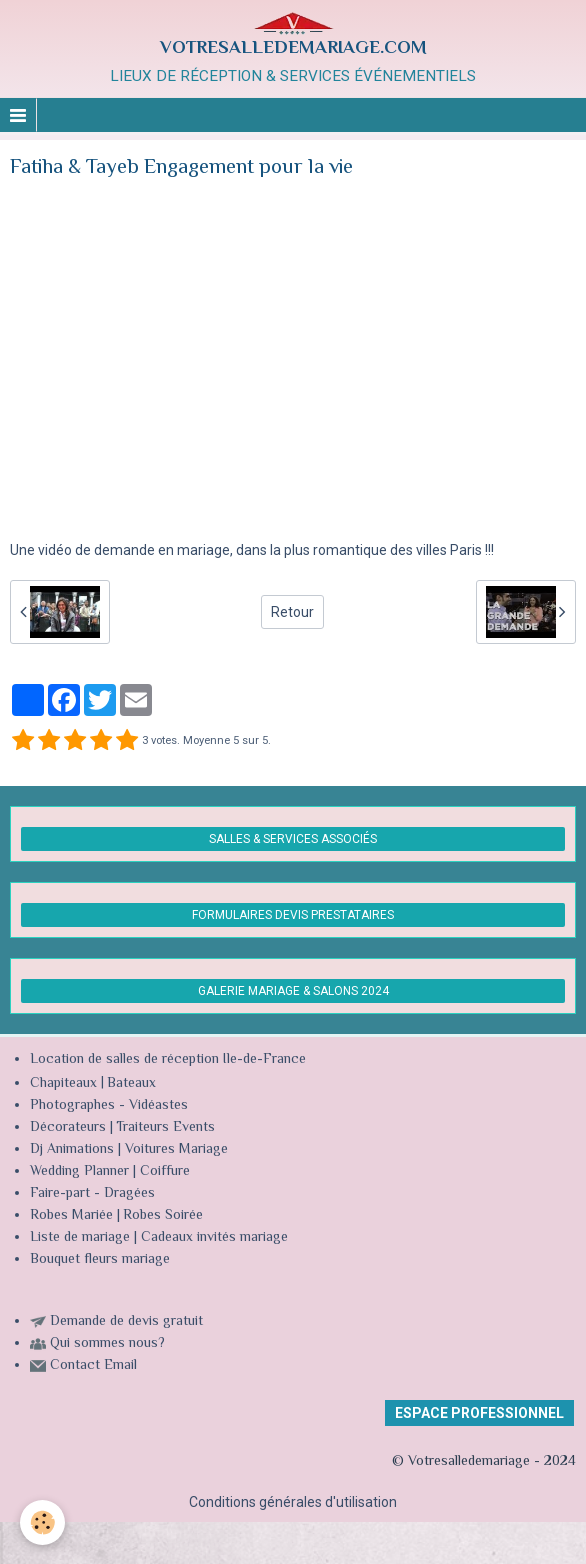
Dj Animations (72, 1150)
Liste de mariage (80, 1238)
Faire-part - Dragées (92, 1194)
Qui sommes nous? (107, 1344)
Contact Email (93, 1366)
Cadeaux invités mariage (214, 1238)
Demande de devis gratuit (126, 1322)
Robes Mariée (71, 1216)
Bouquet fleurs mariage (100, 1260)
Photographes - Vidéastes (109, 1106)
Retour (292, 612)
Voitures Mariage (176, 1150)
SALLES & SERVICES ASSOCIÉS (293, 839)
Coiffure (167, 1172)
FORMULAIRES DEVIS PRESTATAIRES (293, 915)
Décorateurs (68, 1128)
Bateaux (131, 1084)
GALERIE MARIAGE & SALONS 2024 (293, 991)
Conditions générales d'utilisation (293, 1502)
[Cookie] (42, 1522)
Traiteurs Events (165, 1128)
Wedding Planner (79, 1172)
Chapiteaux (63, 1084)
